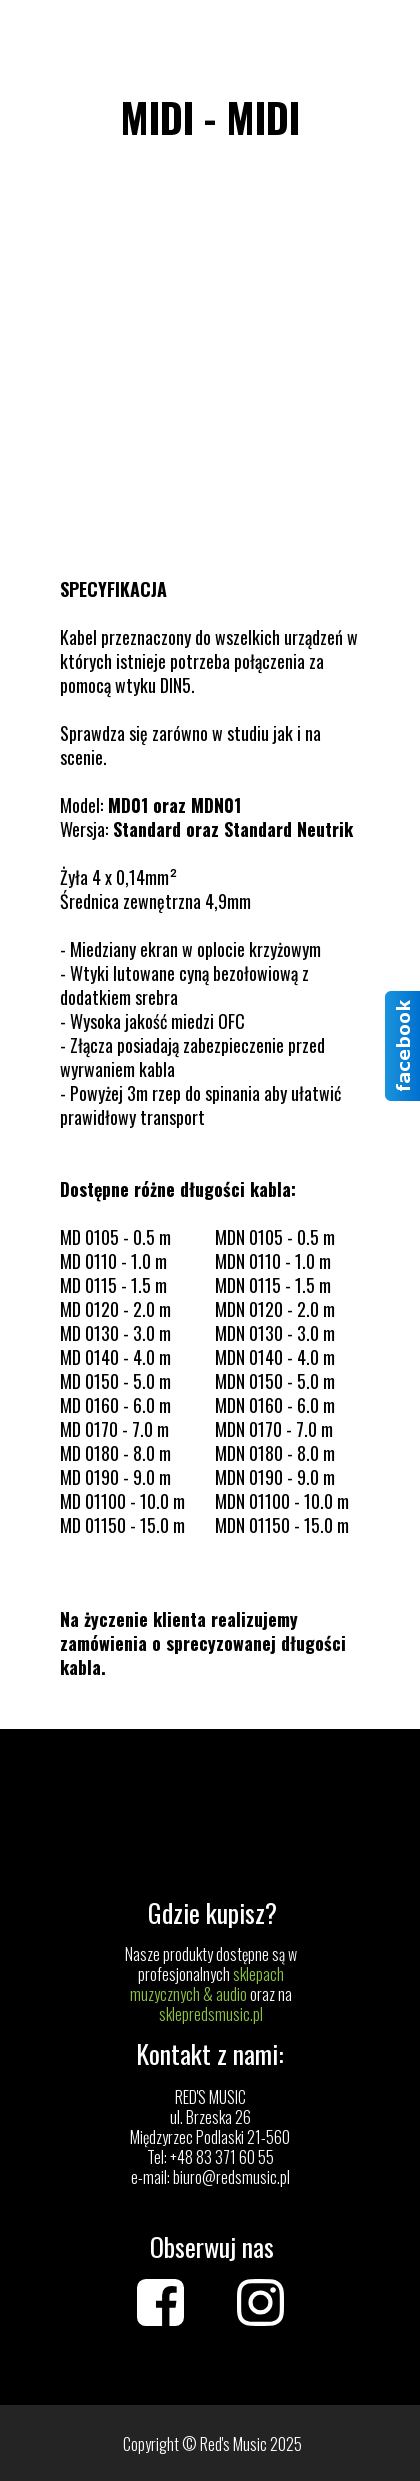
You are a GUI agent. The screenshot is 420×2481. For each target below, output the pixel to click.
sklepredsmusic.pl (211, 2014)
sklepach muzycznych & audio (207, 1984)
